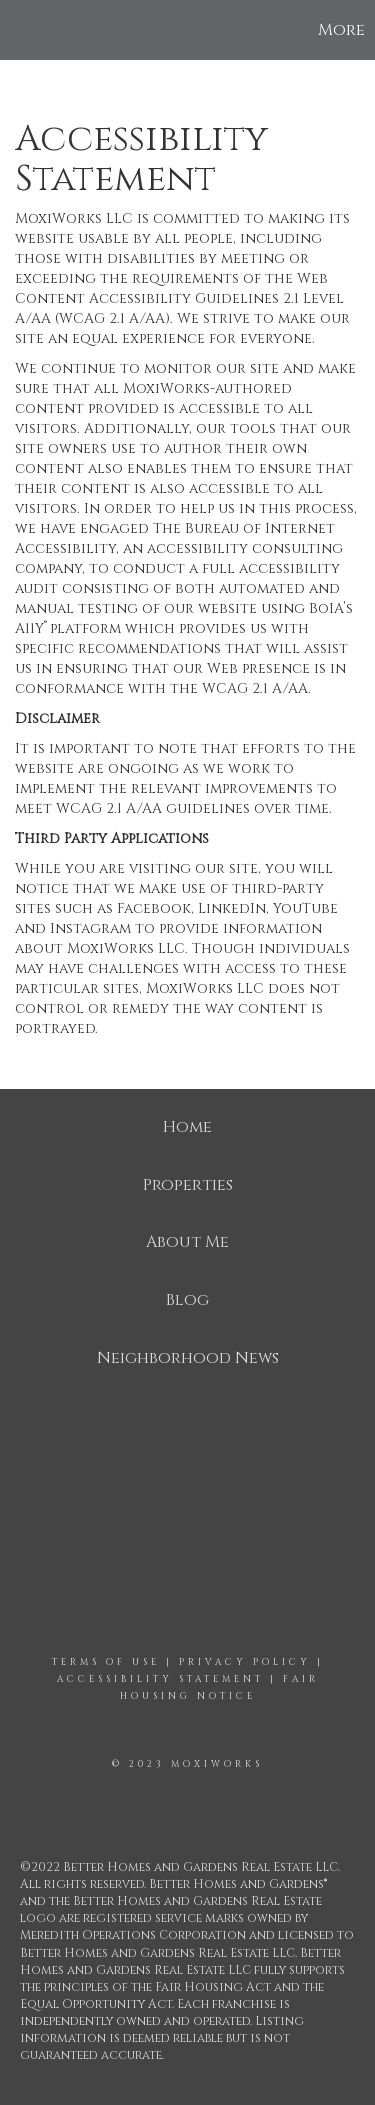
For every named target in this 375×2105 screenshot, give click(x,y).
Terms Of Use (106, 1662)
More (341, 30)
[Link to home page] (18, 30)
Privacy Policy (245, 1662)
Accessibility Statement (160, 1679)
